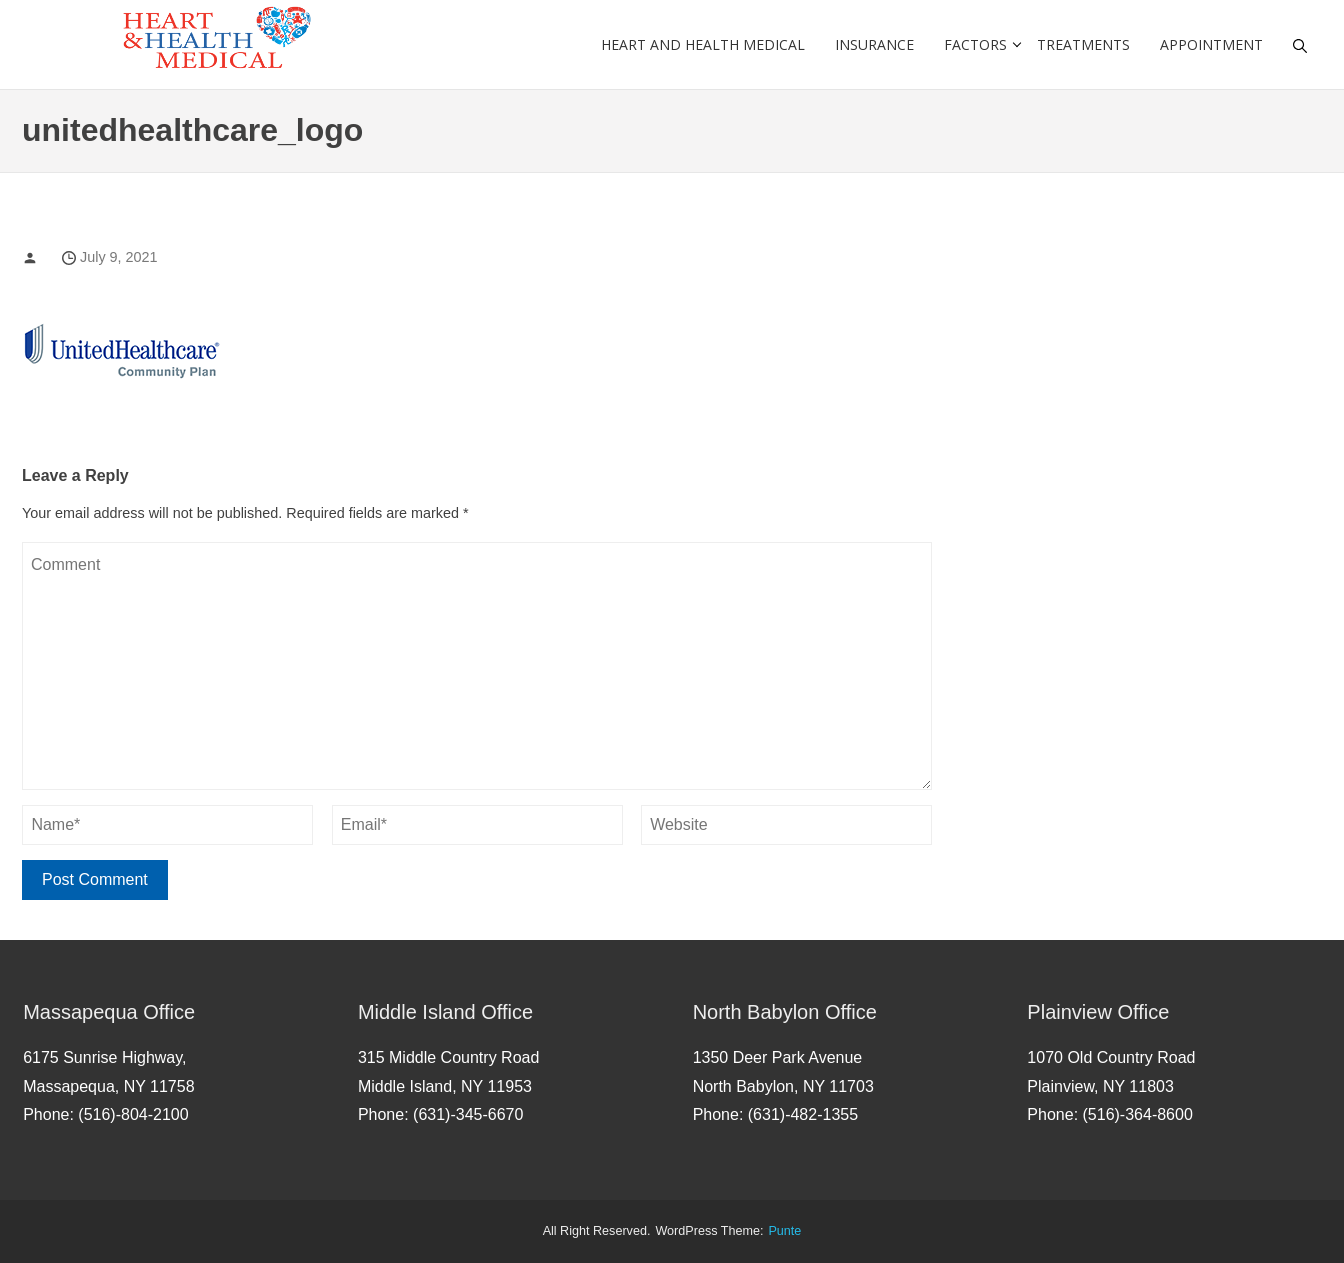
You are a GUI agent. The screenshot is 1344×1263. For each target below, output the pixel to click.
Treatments (1083, 44)
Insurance (874, 44)
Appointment (1211, 44)
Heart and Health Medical (703, 44)
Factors (975, 44)
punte (784, 1231)
